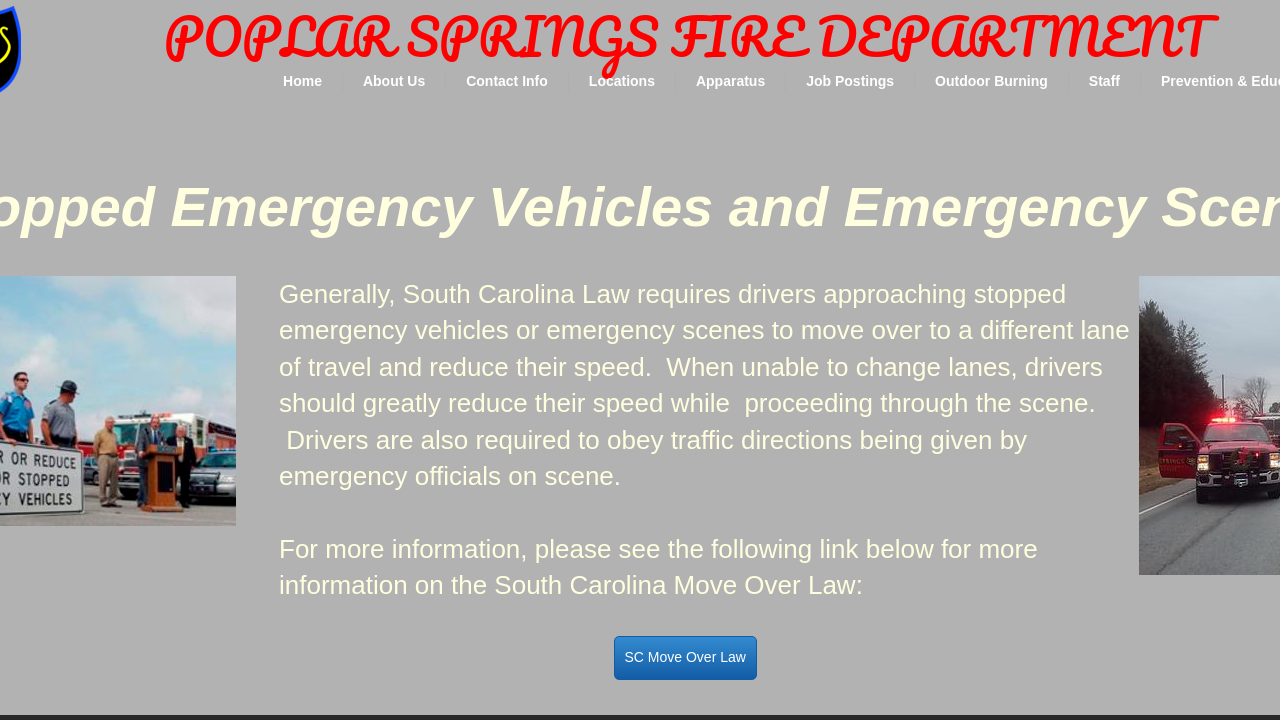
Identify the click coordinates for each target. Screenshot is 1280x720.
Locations (622, 81)
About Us (394, 81)
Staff (1104, 81)
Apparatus (730, 81)
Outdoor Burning (991, 81)
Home (302, 81)
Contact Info (507, 81)
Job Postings (850, 81)
